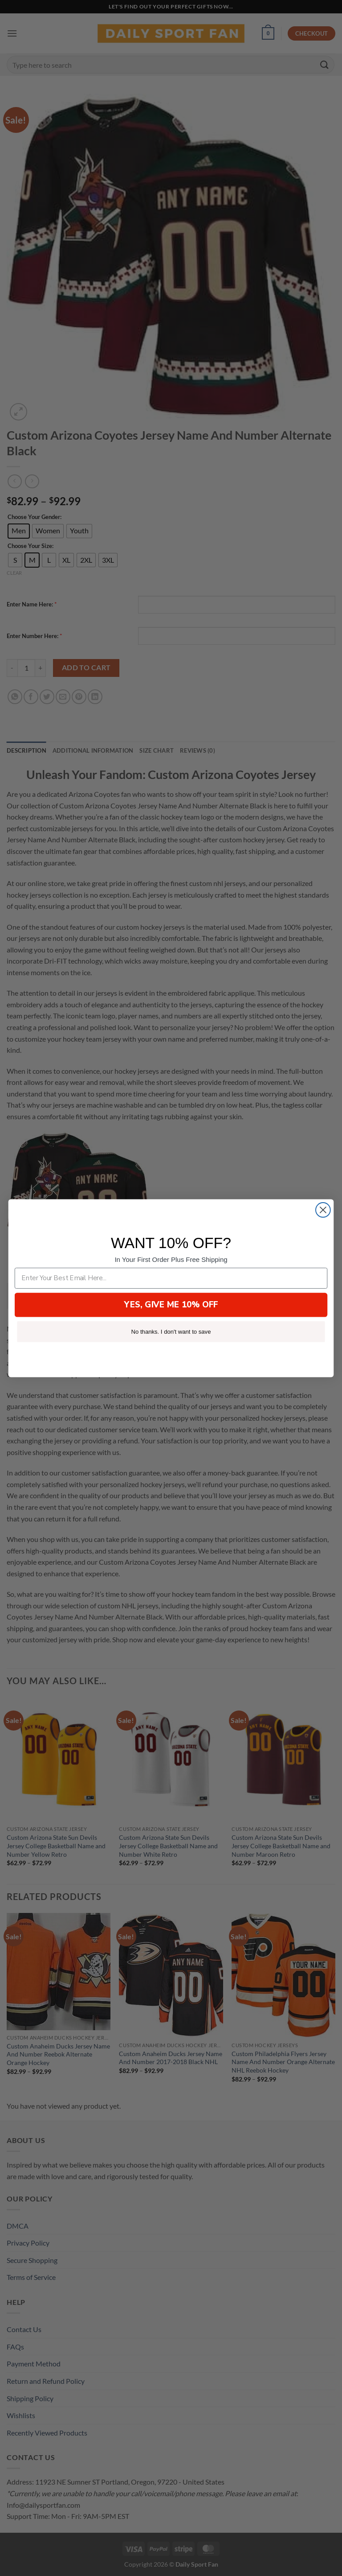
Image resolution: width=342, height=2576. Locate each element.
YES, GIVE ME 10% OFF (171, 1304)
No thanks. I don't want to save (171, 1331)
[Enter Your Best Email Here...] (171, 1278)
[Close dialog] (323, 1210)
